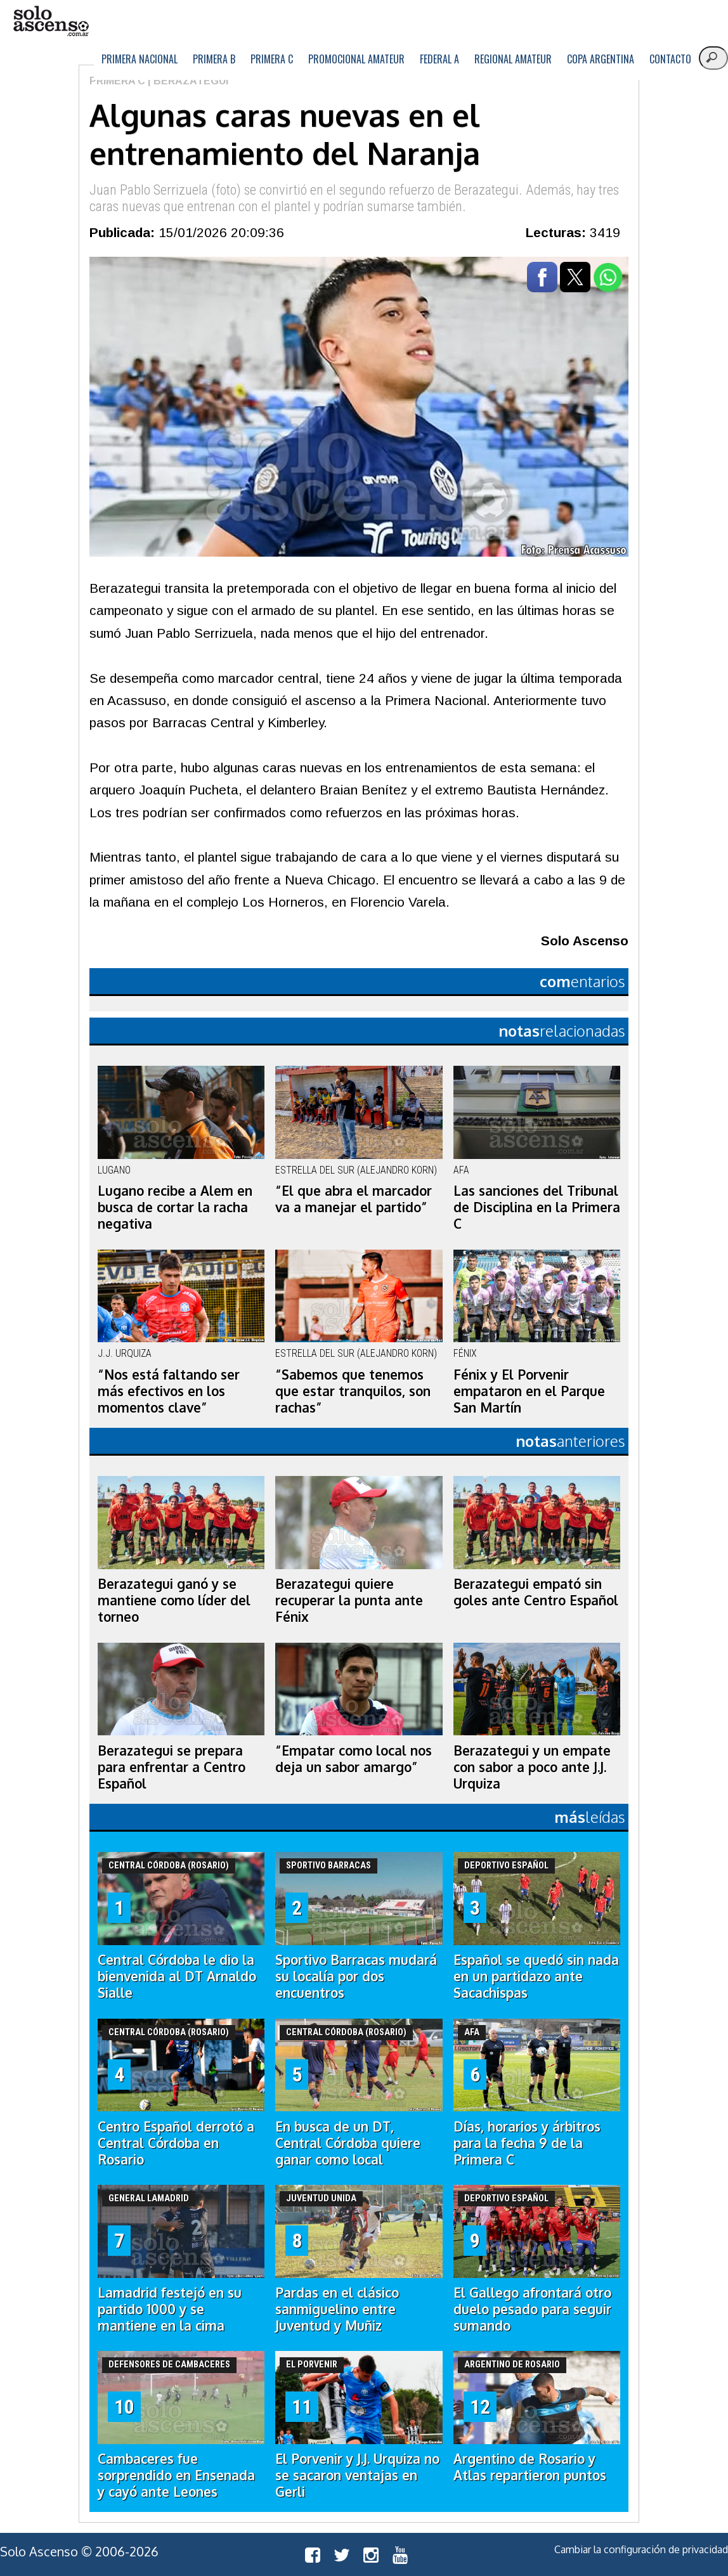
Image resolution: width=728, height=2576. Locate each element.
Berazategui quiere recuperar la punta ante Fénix (349, 1600)
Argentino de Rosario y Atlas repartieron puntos (529, 2466)
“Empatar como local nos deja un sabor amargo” (353, 1758)
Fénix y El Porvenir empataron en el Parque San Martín (529, 1391)
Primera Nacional (139, 59)
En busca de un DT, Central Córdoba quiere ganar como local (347, 2143)
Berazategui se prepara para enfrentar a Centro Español (171, 1767)
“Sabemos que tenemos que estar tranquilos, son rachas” (353, 1391)
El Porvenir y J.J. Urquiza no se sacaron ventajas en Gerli (357, 2475)
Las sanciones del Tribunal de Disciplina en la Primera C (536, 1207)
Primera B (214, 59)
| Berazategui (186, 80)
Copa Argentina (600, 59)
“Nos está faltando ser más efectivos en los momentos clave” (169, 1391)
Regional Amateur (513, 59)
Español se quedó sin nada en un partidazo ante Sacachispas (536, 1976)
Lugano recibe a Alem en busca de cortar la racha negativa (175, 1207)
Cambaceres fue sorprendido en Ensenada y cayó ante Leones (176, 2475)
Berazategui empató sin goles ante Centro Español (535, 1592)
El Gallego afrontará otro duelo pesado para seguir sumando (532, 2309)
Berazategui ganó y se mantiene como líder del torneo (174, 1600)
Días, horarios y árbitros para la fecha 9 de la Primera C (527, 2143)
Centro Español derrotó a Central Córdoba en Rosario (176, 2143)
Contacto (670, 59)
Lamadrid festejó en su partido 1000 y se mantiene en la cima (170, 2309)
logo (50, 21)
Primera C (271, 59)
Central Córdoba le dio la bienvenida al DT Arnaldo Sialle (177, 1976)
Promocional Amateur (356, 59)
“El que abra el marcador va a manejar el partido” (353, 1198)
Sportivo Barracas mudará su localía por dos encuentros (356, 1976)
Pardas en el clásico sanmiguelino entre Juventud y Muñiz (337, 2309)
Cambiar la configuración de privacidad (641, 2549)
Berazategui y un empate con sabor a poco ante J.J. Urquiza (532, 1767)
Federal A (439, 59)
